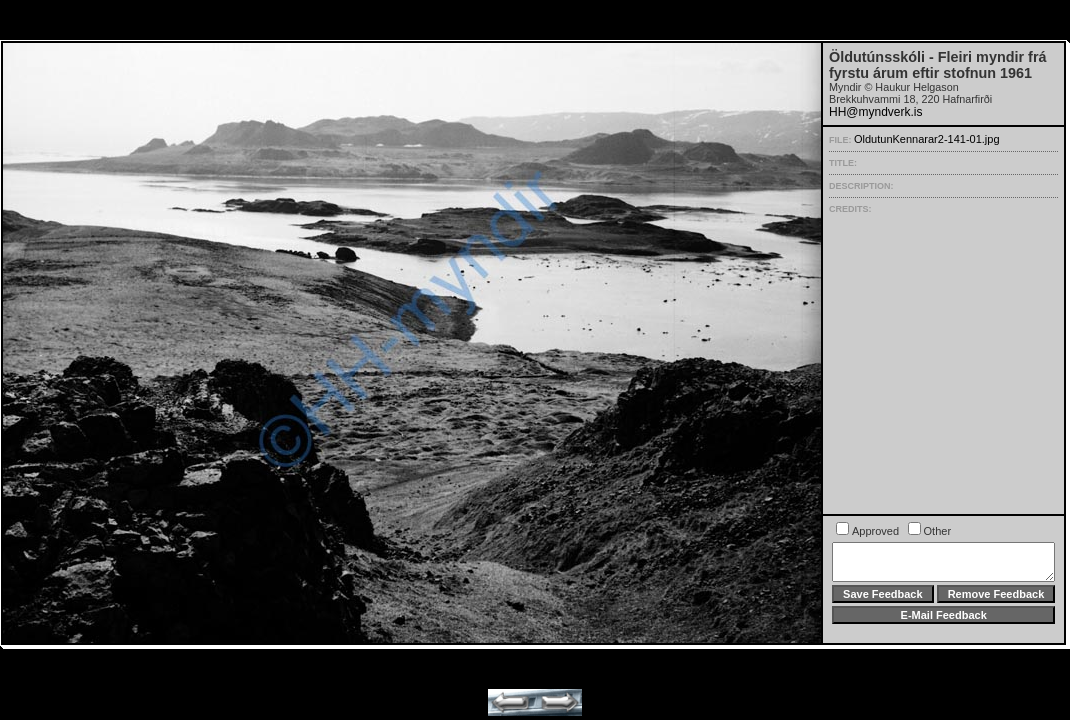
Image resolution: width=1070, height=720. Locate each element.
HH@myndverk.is (876, 112)
